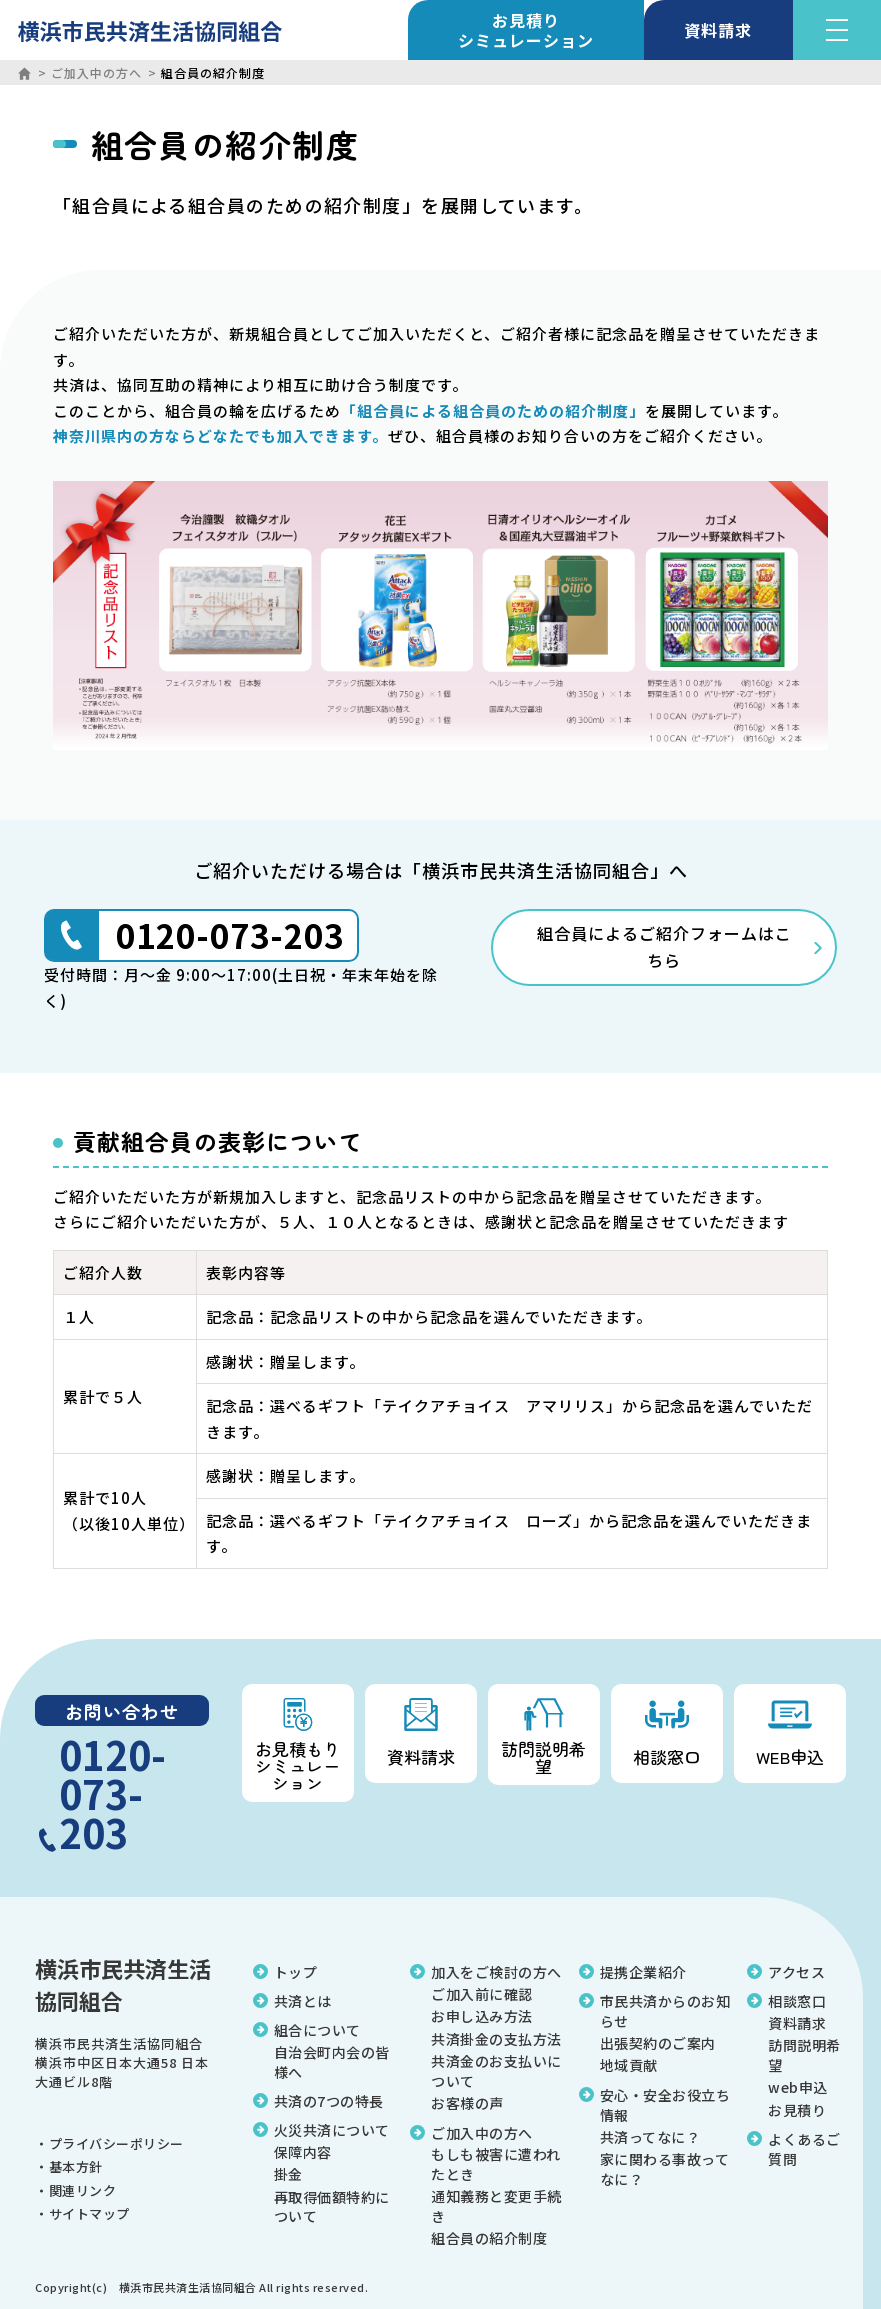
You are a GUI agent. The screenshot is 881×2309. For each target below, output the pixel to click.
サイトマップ (89, 2213)
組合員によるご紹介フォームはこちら (664, 946)
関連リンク (83, 2190)
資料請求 (719, 30)
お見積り (526, 30)
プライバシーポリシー (116, 2143)
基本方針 (76, 2166)
